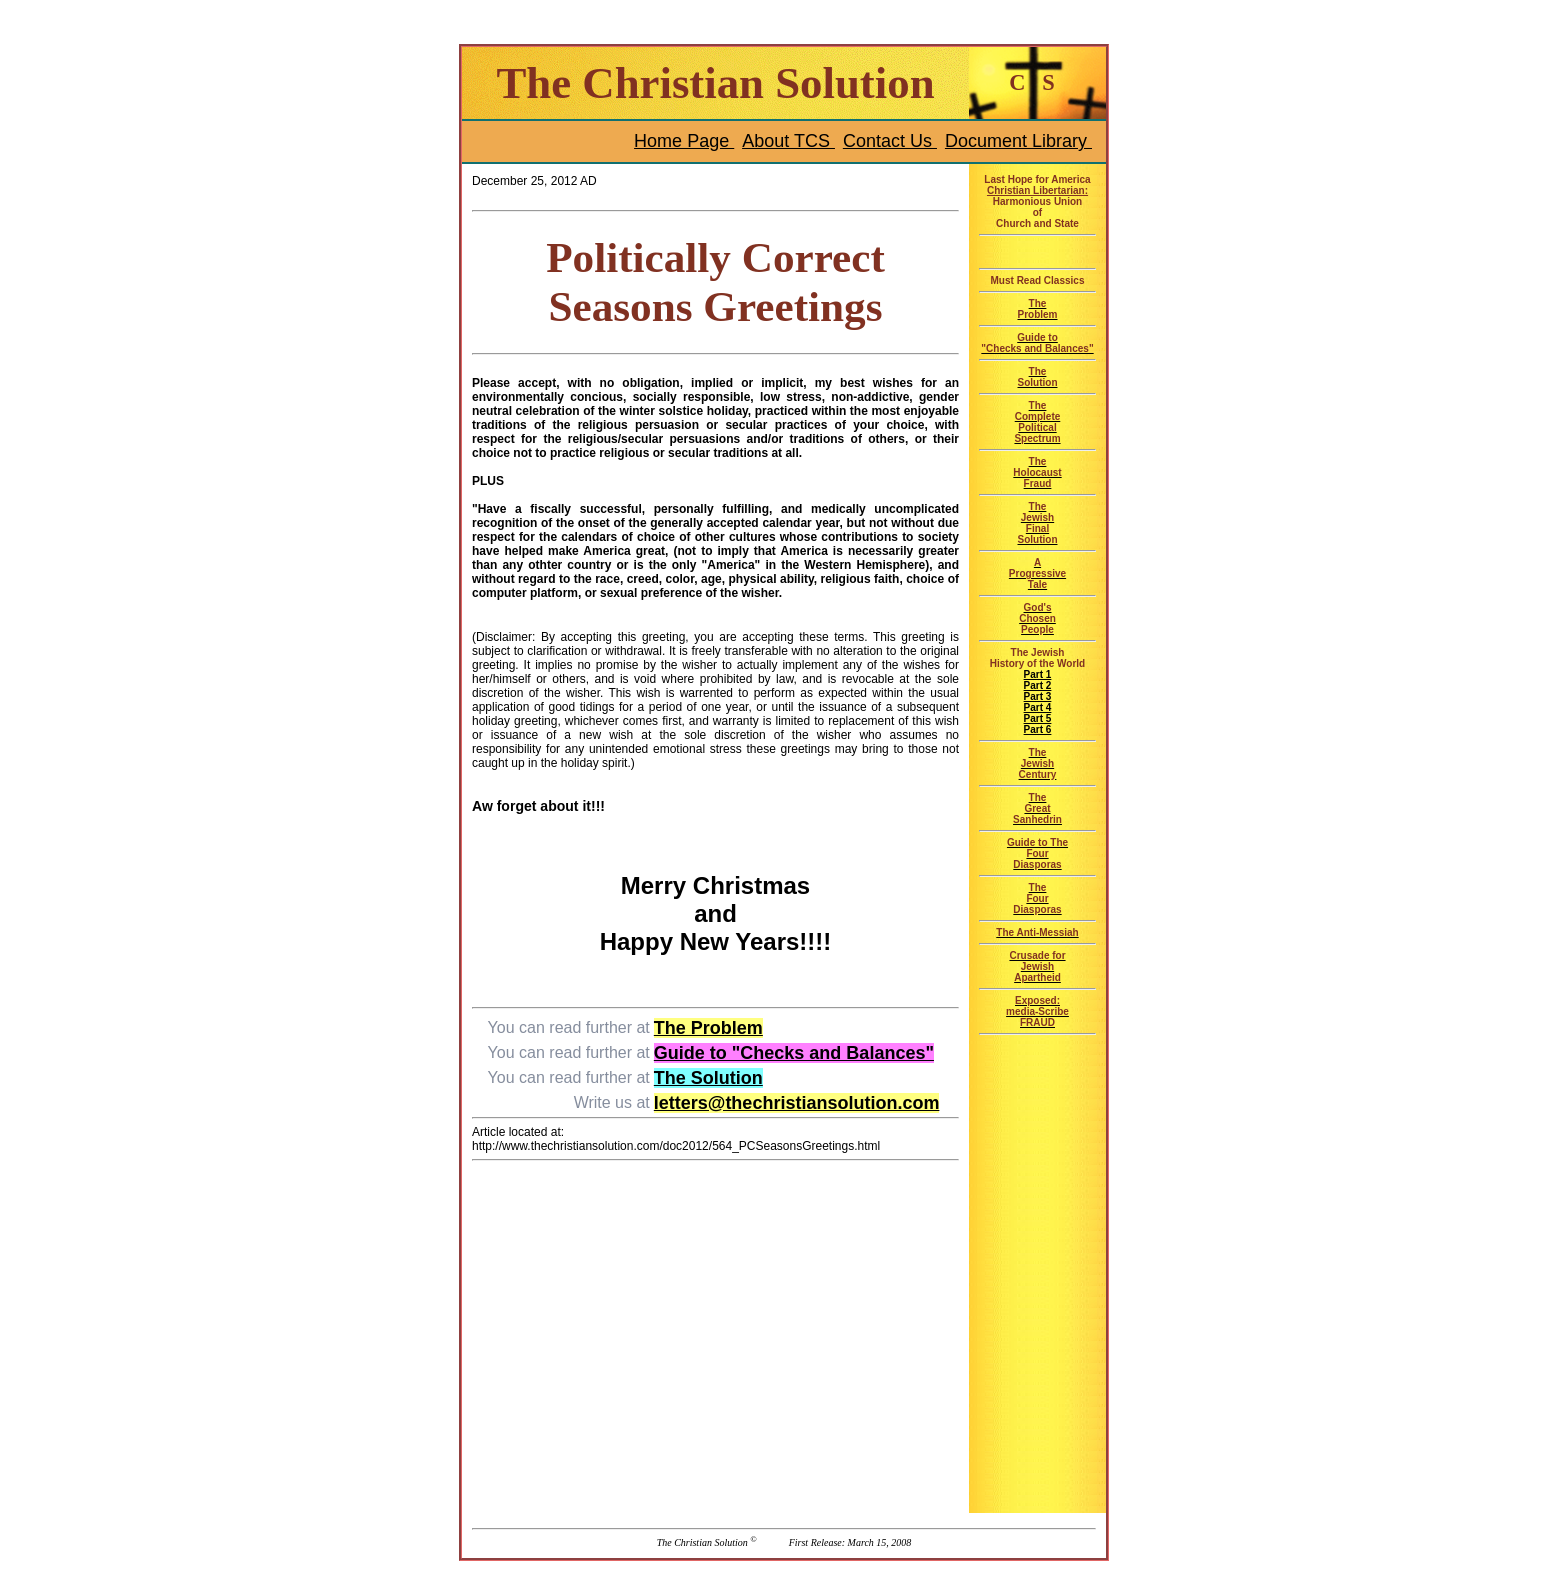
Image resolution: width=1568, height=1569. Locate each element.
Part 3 (1038, 696)
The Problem (708, 1028)
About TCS (788, 141)
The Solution (708, 1078)
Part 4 (1038, 707)
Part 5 (1038, 718)
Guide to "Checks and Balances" (794, 1053)
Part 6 (1038, 729)
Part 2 (1038, 685)
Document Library (1018, 141)
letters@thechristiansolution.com (797, 1103)
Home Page (684, 141)
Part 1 (1038, 674)
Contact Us (890, 141)
